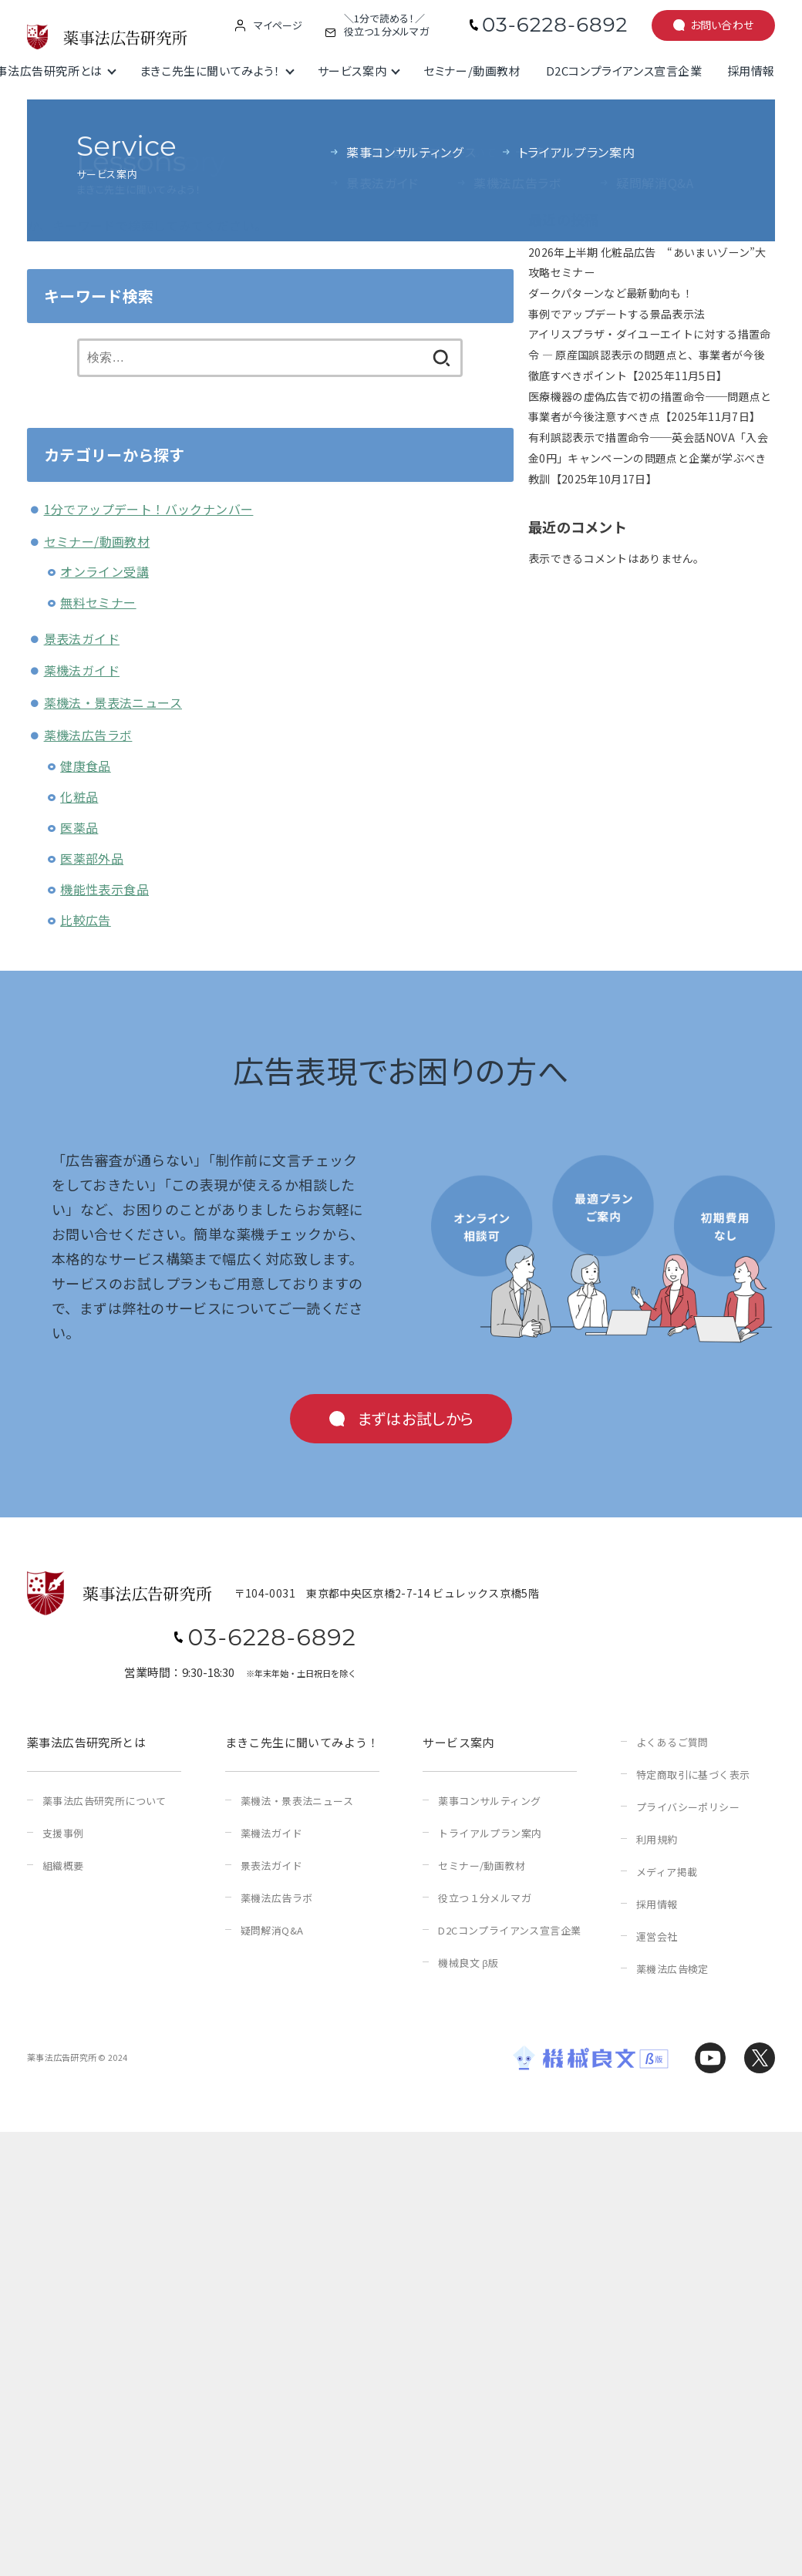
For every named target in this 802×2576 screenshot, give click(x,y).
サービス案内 (352, 70)
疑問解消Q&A (272, 1930)
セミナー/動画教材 (472, 70)
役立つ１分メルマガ (484, 1898)
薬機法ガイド (82, 670)
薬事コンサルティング (489, 1800)
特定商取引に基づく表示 (693, 1774)
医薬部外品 (91, 858)
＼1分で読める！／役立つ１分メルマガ (386, 25)
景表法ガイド (82, 638)
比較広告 (85, 920)
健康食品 (85, 765)
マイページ (278, 25)
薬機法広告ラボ (88, 735)
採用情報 (751, 70)
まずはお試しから (415, 1418)
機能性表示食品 (104, 889)
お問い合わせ (722, 24)
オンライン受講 (104, 571)
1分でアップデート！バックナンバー (149, 509)
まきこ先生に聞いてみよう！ (210, 70)
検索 (539, 135)
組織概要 (63, 1865)
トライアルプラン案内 (489, 1833)
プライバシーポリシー (688, 1807)
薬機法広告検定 (672, 1968)
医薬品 (79, 827)
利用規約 (657, 1839)
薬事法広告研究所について (104, 1800)
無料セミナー (98, 602)
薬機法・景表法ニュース (113, 702)
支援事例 (63, 1833)
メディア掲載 (666, 1871)
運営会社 (657, 1936)
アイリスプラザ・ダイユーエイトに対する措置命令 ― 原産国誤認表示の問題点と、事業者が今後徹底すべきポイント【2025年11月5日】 (649, 354)
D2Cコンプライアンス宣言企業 (624, 70)
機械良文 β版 (468, 1962)
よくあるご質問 (672, 1742)
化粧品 (79, 796)
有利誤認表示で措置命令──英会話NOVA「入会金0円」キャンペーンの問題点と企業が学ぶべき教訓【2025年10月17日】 (648, 457)
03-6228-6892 (555, 24)
